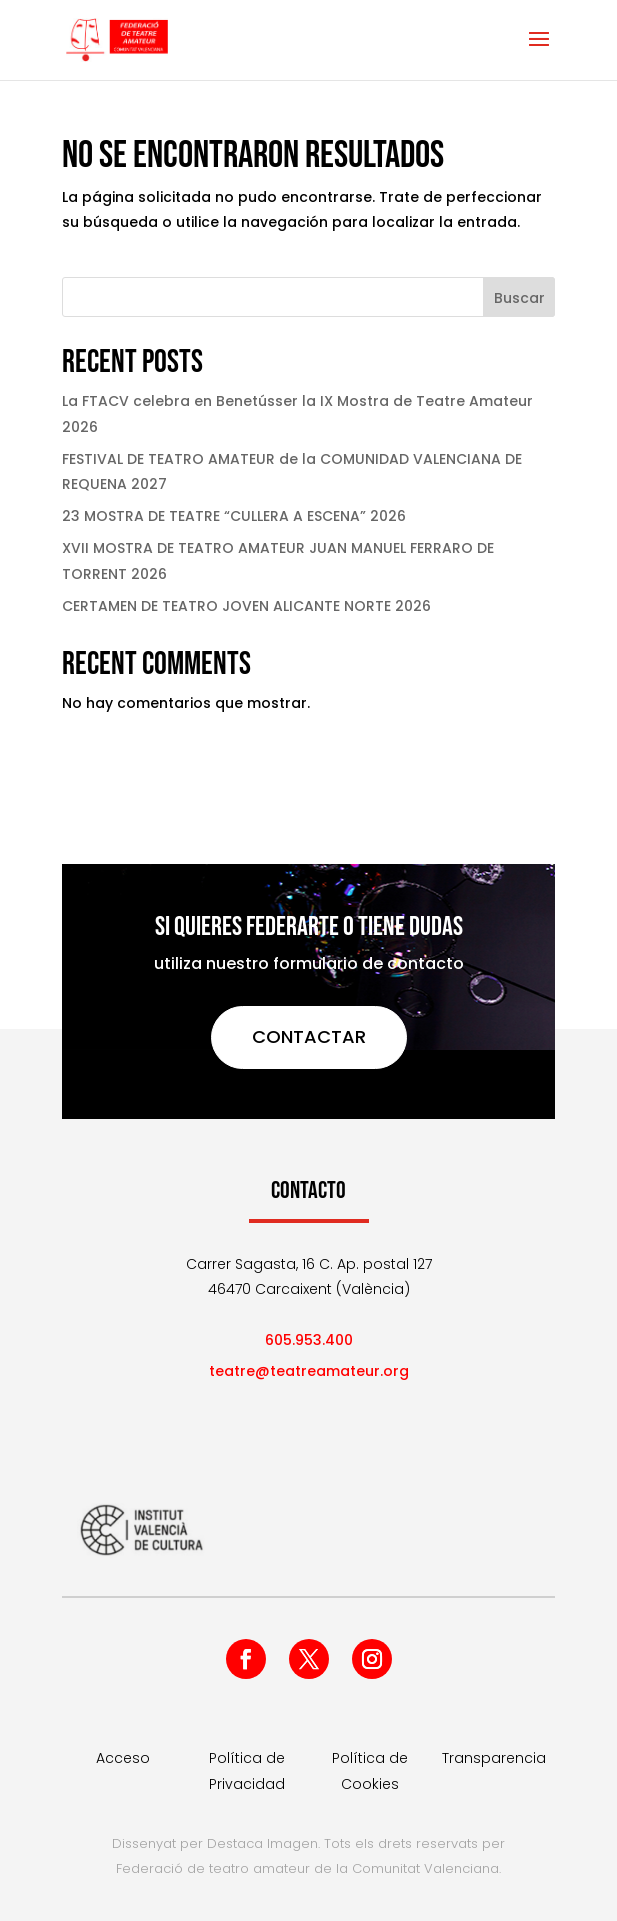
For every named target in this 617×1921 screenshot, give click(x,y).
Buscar (519, 298)
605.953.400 (309, 1340)
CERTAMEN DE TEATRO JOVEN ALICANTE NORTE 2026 (246, 606)
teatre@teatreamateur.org (309, 1371)
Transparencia (494, 1758)
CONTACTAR (309, 1036)
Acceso (123, 1758)
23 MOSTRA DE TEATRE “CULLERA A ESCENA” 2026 (234, 516)
